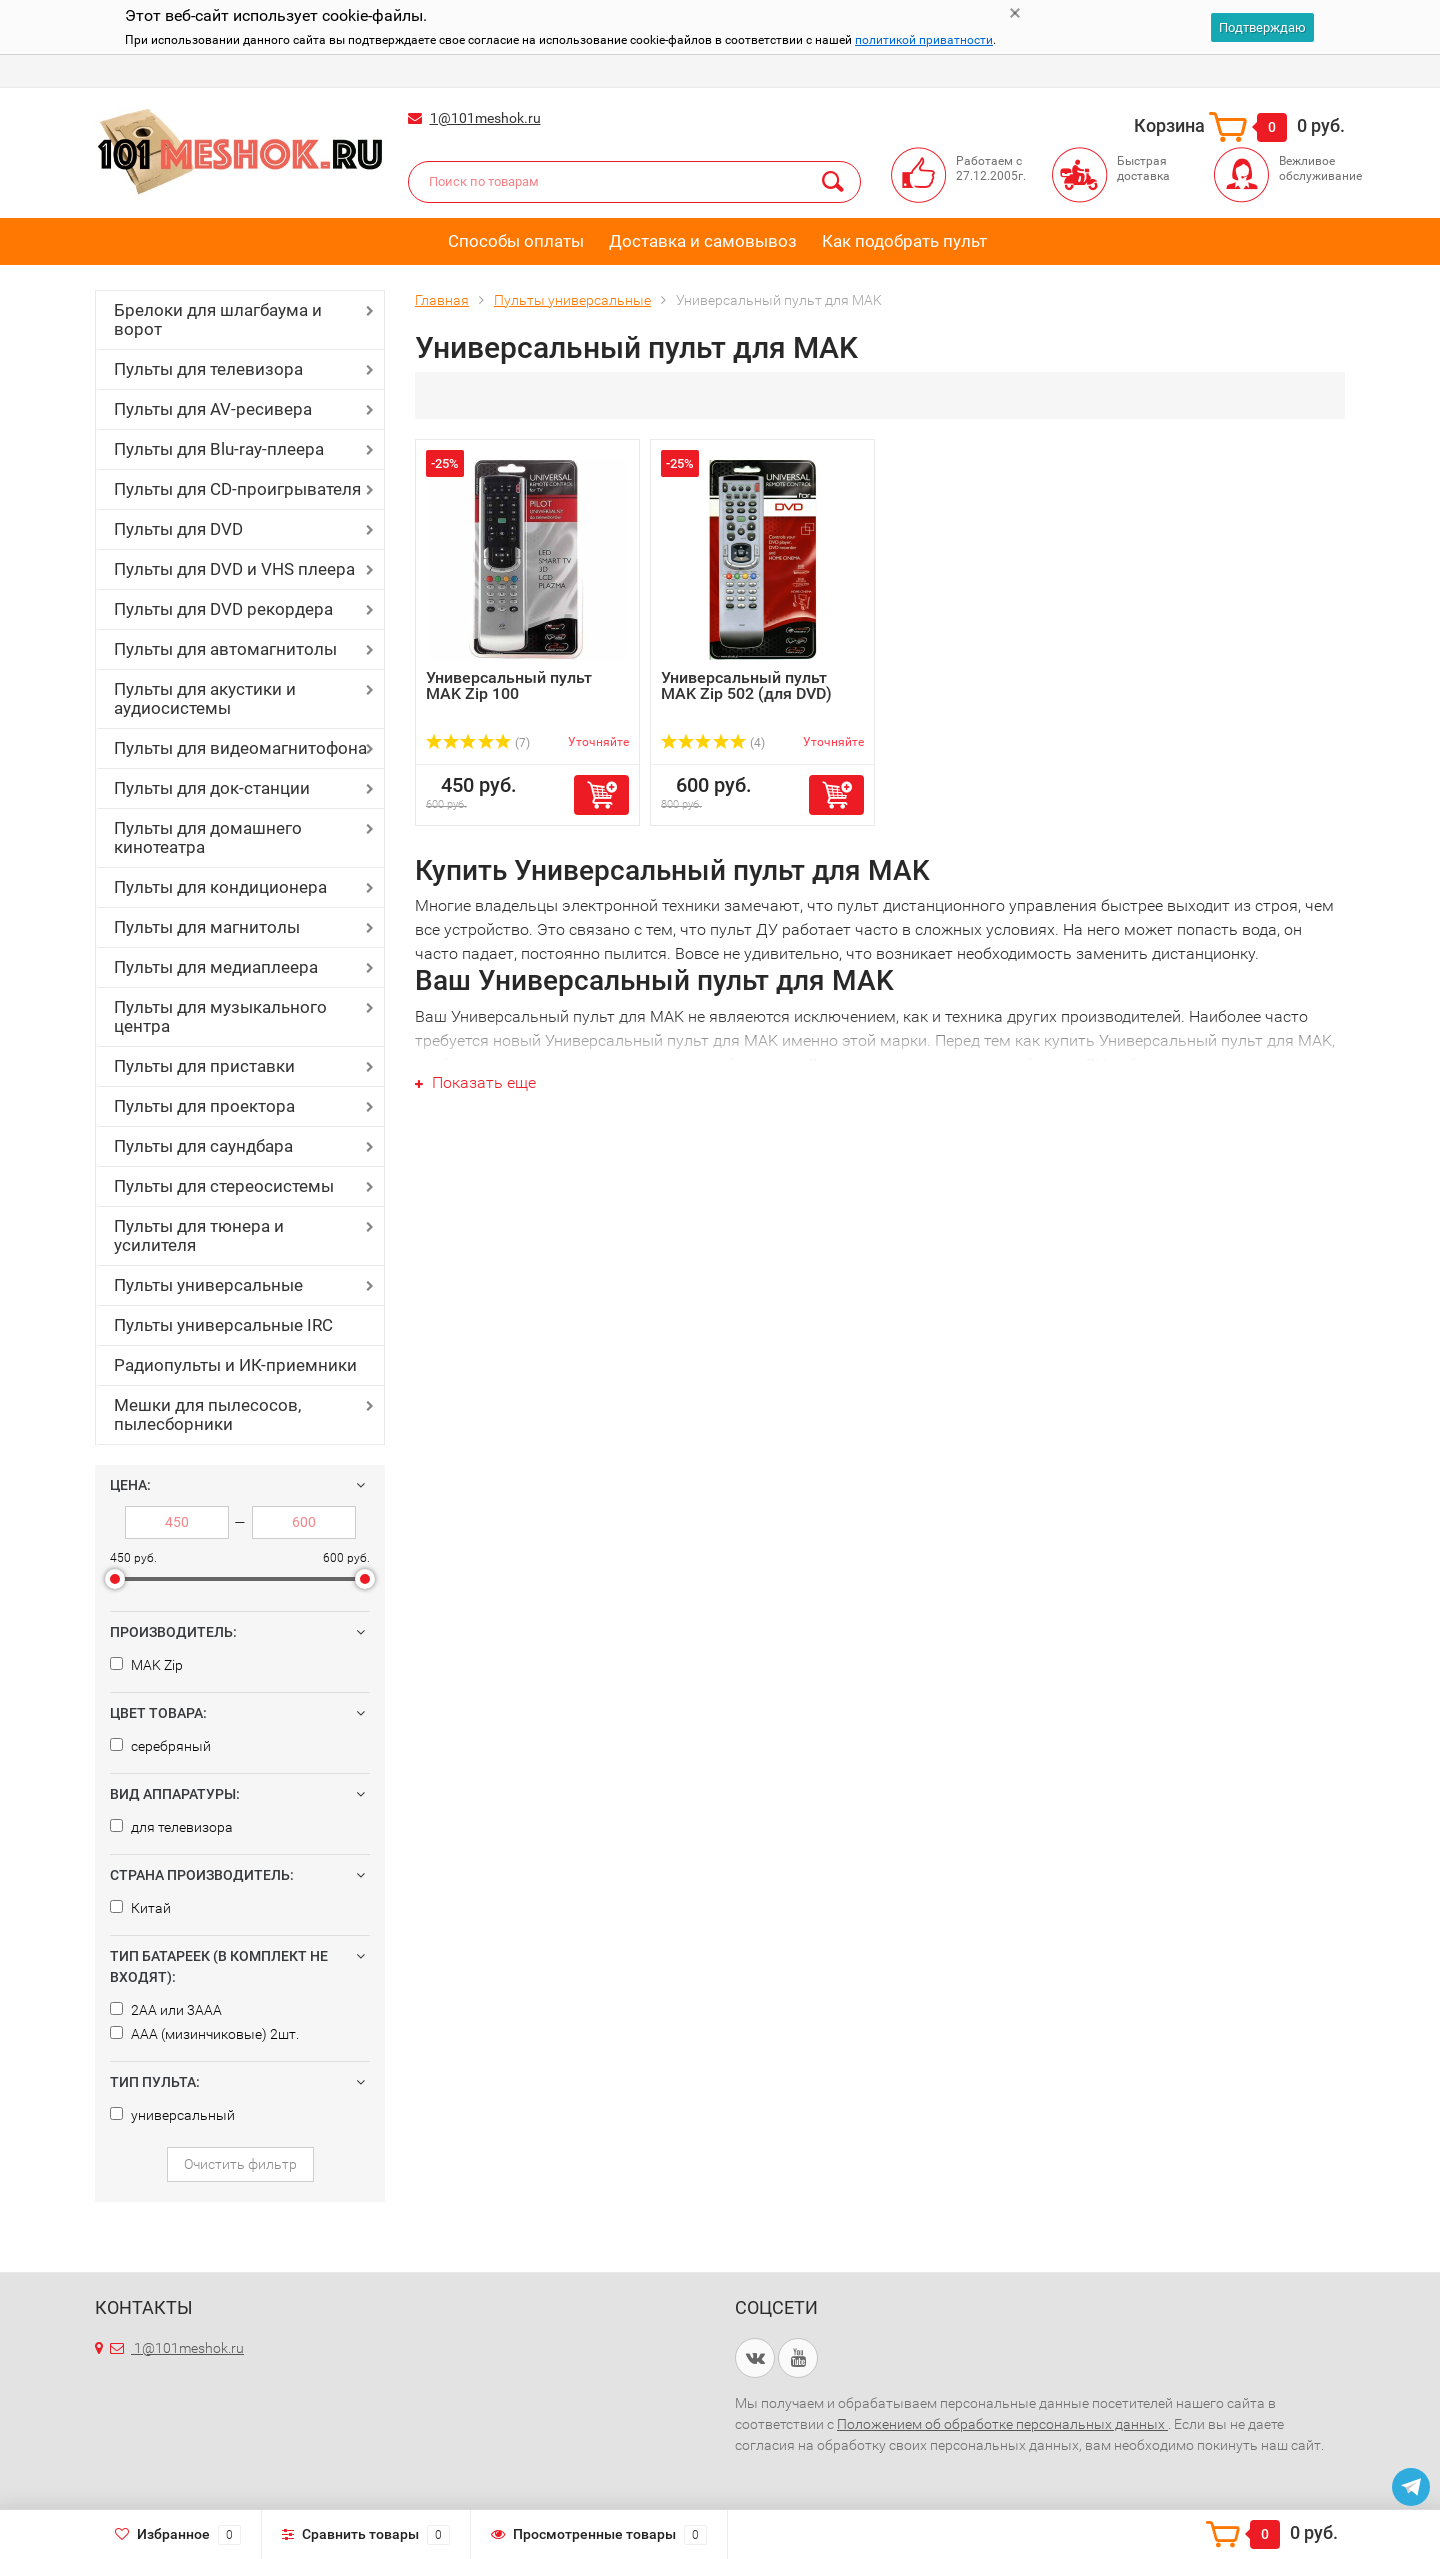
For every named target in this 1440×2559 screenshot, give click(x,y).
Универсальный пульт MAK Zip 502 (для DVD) (746, 685)
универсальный (172, 2115)
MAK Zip (146, 1665)
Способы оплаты (516, 241)
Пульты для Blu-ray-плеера (219, 449)
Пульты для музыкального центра (220, 1016)
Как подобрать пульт (904, 241)
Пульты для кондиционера (220, 887)
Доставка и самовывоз (703, 241)
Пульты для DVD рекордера (223, 609)
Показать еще (475, 1082)
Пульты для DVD (178, 529)
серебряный (160, 1746)
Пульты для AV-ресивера (213, 409)
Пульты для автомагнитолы (225, 649)
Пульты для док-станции (212, 788)
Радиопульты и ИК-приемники (235, 1365)
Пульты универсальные (208, 1285)
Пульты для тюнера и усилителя (199, 1235)
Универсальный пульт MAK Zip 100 (509, 685)
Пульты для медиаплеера (216, 967)
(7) (478, 743)
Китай (140, 1908)
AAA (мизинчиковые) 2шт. (204, 2034)
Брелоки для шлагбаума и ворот (218, 319)
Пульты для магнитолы (207, 927)
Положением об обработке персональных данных (1002, 2424)
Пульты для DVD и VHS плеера (234, 569)
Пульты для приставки (204, 1066)
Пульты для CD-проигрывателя (237, 489)
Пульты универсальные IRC (223, 1325)
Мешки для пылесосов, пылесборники (207, 1414)
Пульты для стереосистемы (224, 1186)
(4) (713, 743)
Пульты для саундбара (203, 1146)
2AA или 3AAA (166, 2010)
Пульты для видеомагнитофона (240, 748)
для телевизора (171, 1827)
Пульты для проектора (204, 1106)
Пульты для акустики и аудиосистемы (205, 698)
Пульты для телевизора (208, 369)
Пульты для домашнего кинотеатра (208, 837)
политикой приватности (924, 40)
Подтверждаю (1262, 27)
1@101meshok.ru (485, 118)
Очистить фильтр (240, 2164)
